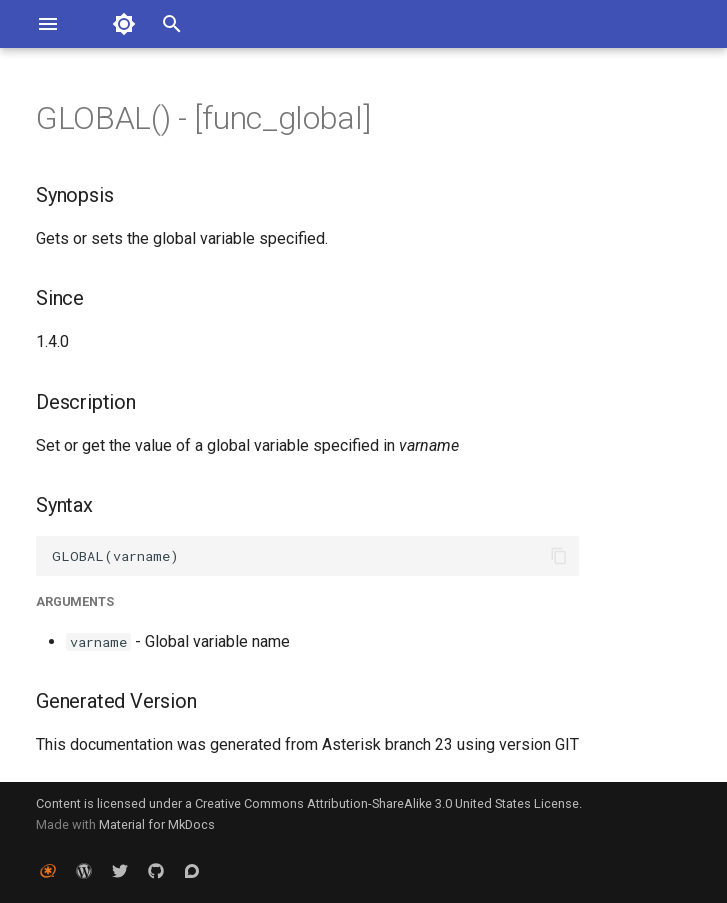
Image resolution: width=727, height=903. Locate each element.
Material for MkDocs (157, 824)
